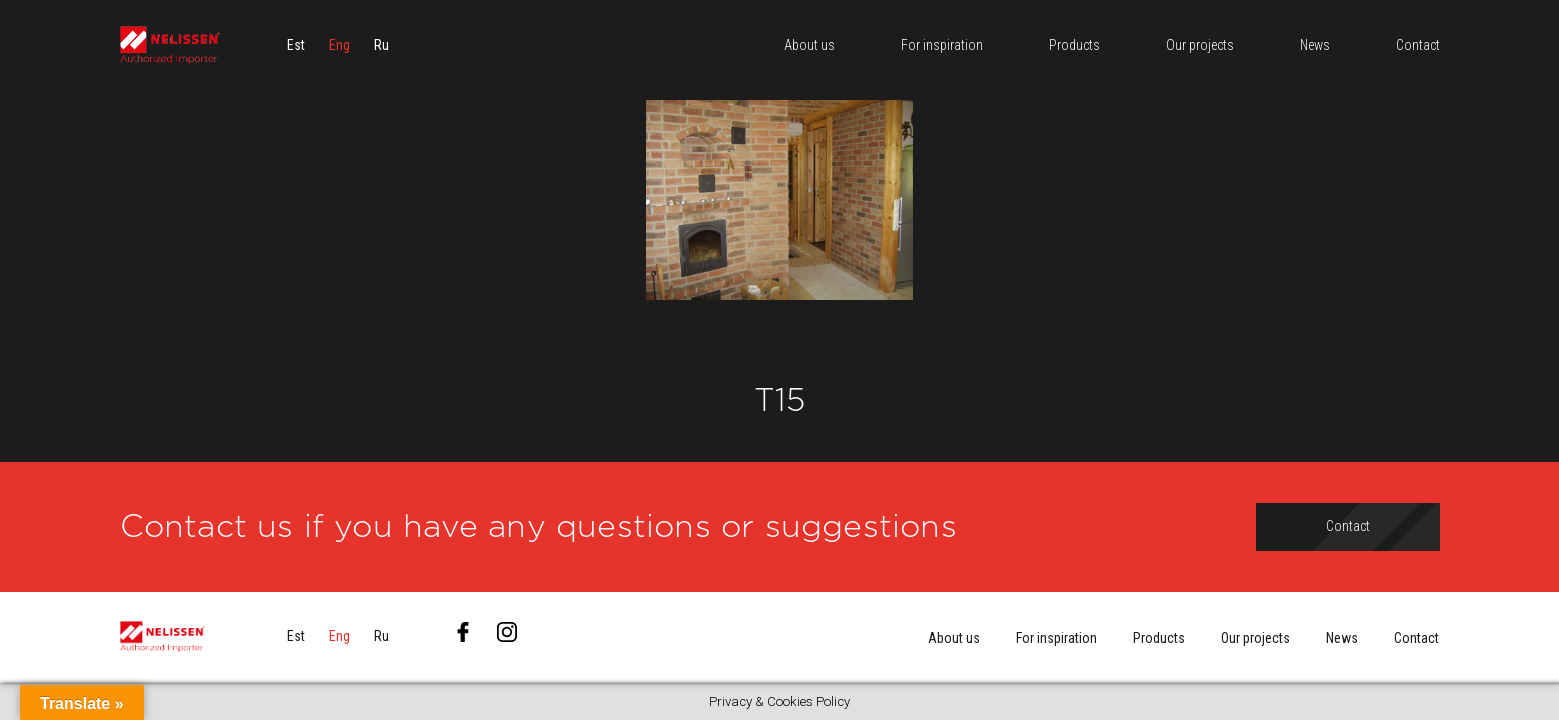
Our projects (1255, 638)
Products (1159, 638)
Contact (1416, 638)
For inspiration (1056, 638)
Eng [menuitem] (339, 45)
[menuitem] (296, 45)
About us (954, 638)
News (1342, 638)
